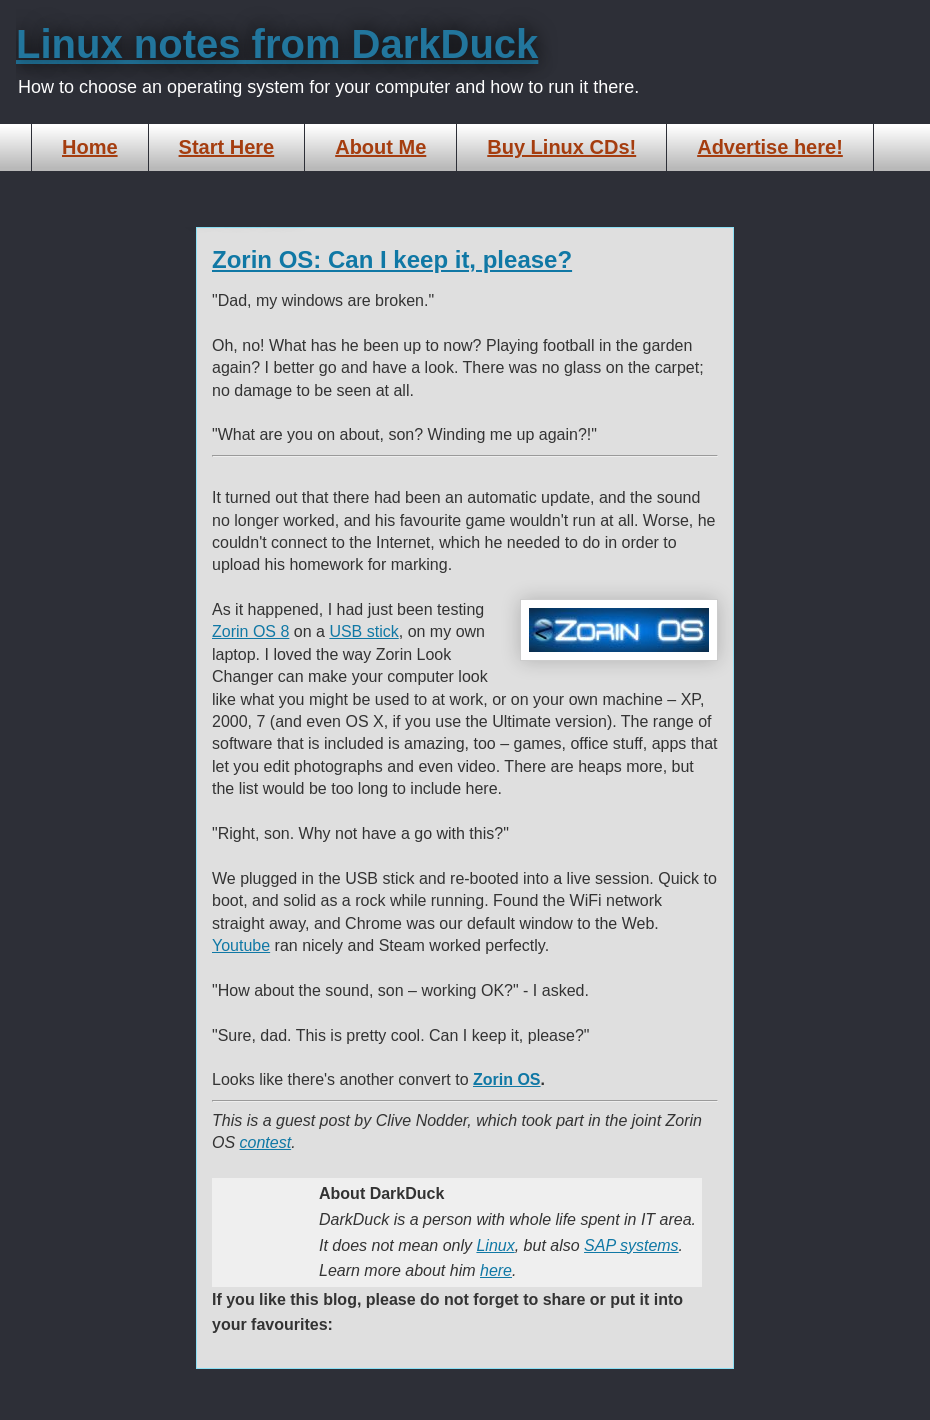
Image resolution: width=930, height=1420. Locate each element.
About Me (380, 147)
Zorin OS (507, 1079)
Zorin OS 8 (250, 631)
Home (90, 147)
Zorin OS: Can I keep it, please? (392, 259)
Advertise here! (770, 147)
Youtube (241, 945)
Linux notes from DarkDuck (277, 44)
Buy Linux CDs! (561, 147)
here (496, 1270)
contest (266, 1142)
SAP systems (631, 1245)
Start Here (227, 147)
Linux (495, 1245)
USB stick (363, 631)
